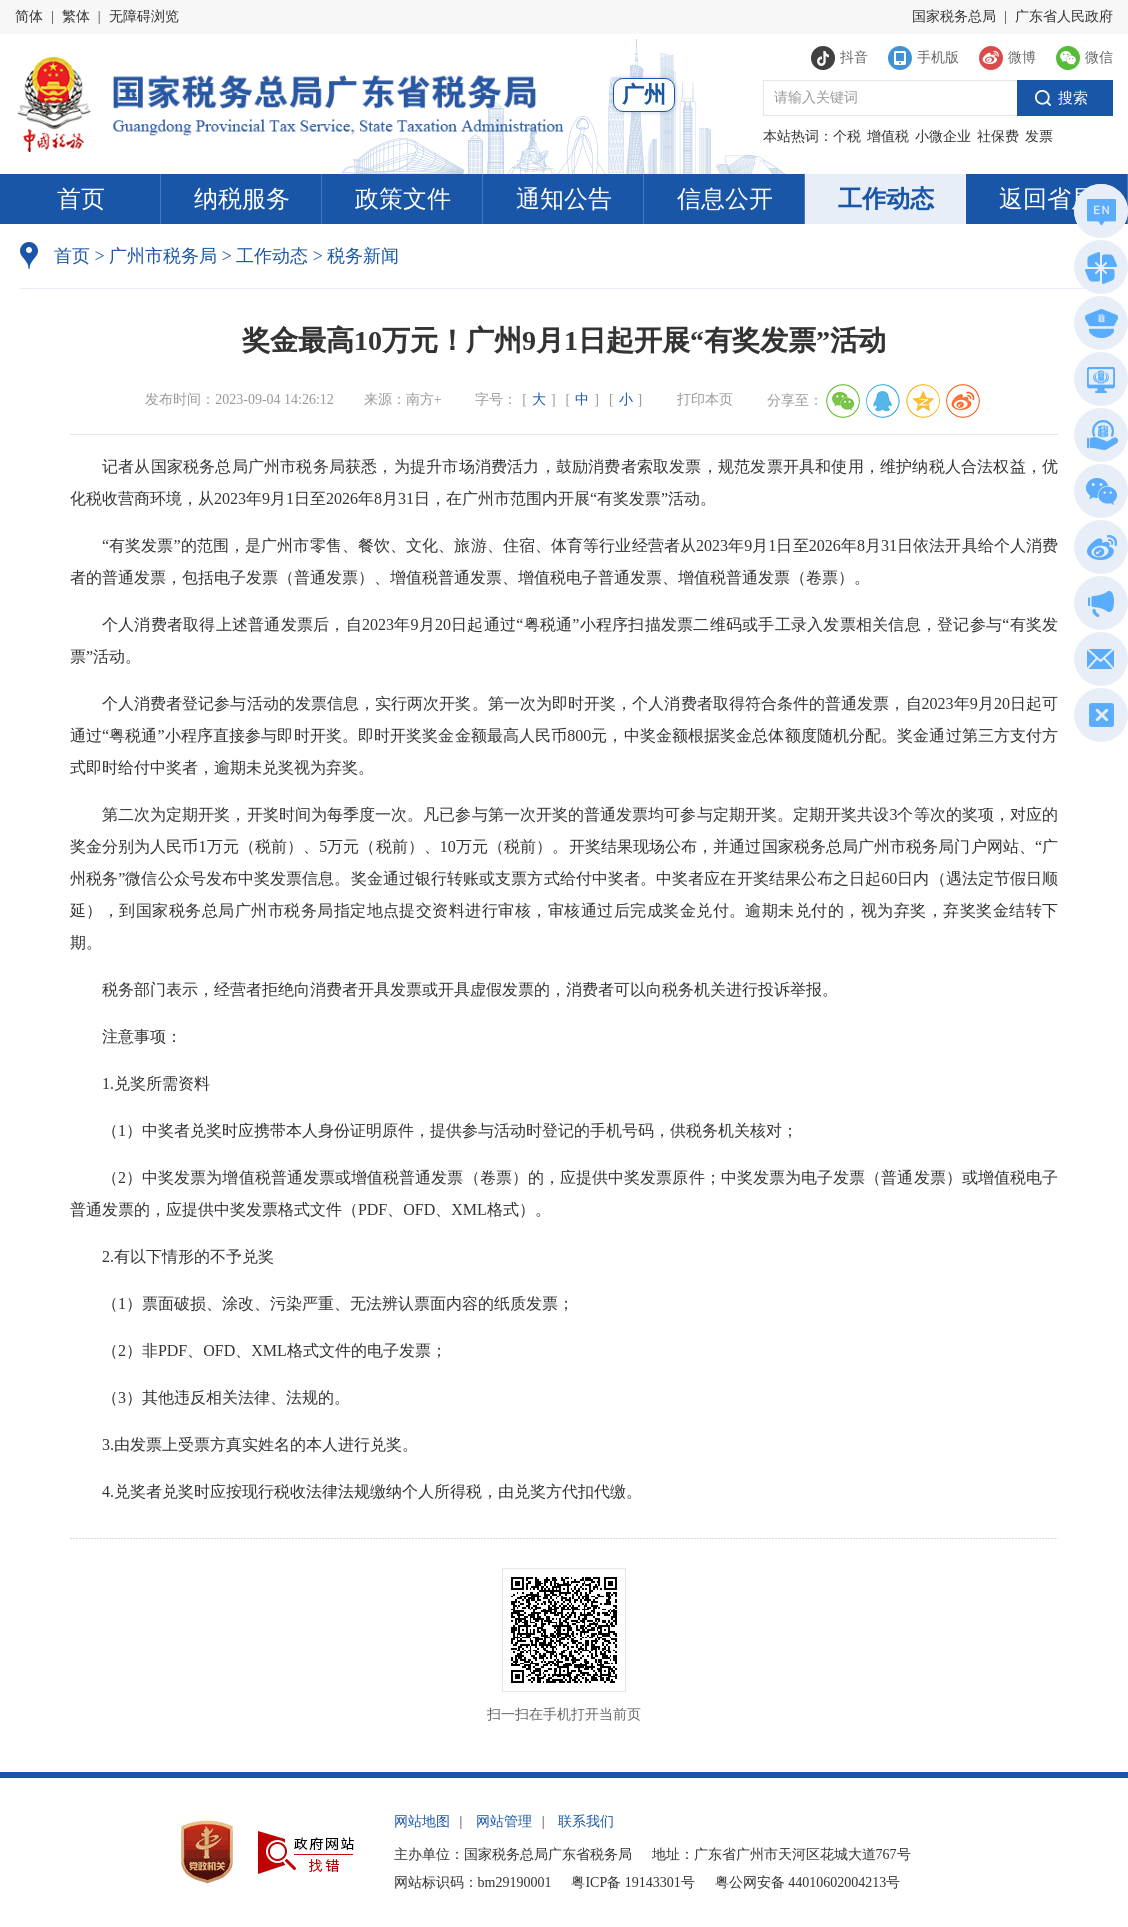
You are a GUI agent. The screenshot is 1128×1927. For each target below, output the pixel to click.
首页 (81, 199)
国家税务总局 (954, 16)
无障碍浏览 (144, 16)
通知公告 (564, 199)
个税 (847, 136)
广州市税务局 (163, 256)
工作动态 (886, 199)
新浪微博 (1097, 550)
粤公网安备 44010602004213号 (808, 1882)
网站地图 (422, 1821)
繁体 (76, 16)
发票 (1039, 136)
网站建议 (1097, 662)
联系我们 (586, 1821)
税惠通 (1098, 438)
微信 (1097, 494)
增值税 (888, 136)
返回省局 (1047, 199)
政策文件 (403, 199)
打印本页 (705, 399)
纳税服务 (242, 199)
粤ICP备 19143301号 (632, 1882)
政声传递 (1097, 606)
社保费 (998, 136)
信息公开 (725, 199)
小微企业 (943, 136)
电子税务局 (1098, 382)
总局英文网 (1098, 214)
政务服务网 (1098, 270)
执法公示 (1097, 326)
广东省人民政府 (1064, 16)
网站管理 (504, 1821)
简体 (29, 16)
